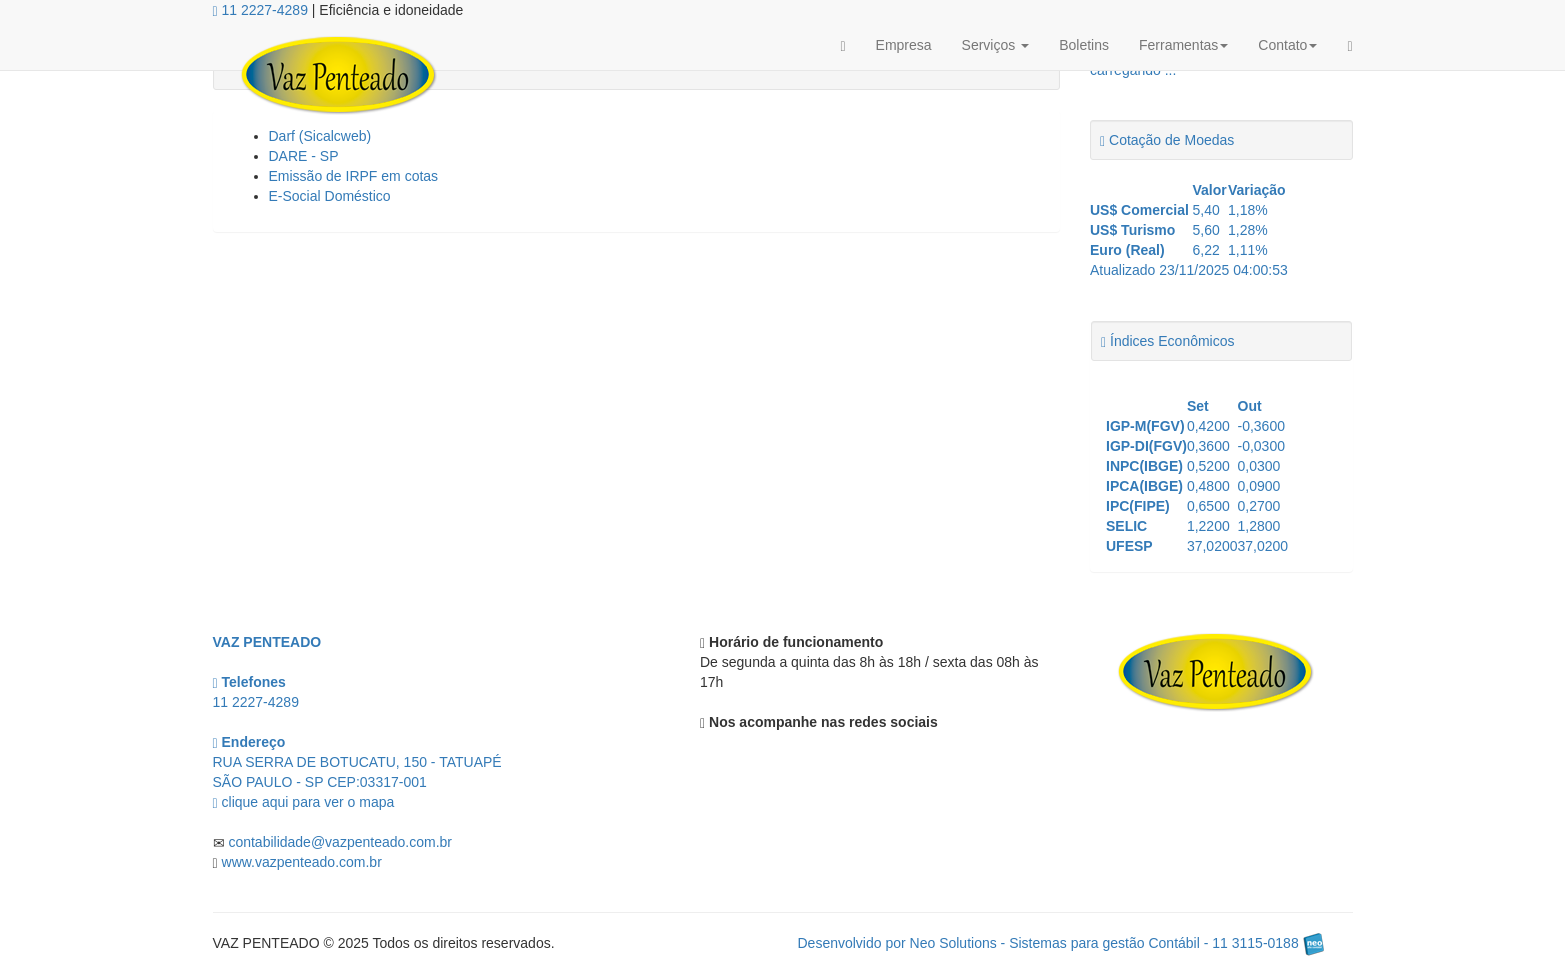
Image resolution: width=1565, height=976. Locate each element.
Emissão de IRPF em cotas (354, 176)
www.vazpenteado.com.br (302, 862)
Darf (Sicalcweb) (320, 136)
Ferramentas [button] (1183, 45)
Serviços (996, 45)
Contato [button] (1287, 45)
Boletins (1084, 45)
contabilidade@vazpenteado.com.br (340, 842)
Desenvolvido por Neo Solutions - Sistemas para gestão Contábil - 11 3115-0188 (1061, 943)
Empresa (904, 45)
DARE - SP (304, 156)
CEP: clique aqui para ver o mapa (357, 782)
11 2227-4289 (260, 10)
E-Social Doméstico (330, 196)
